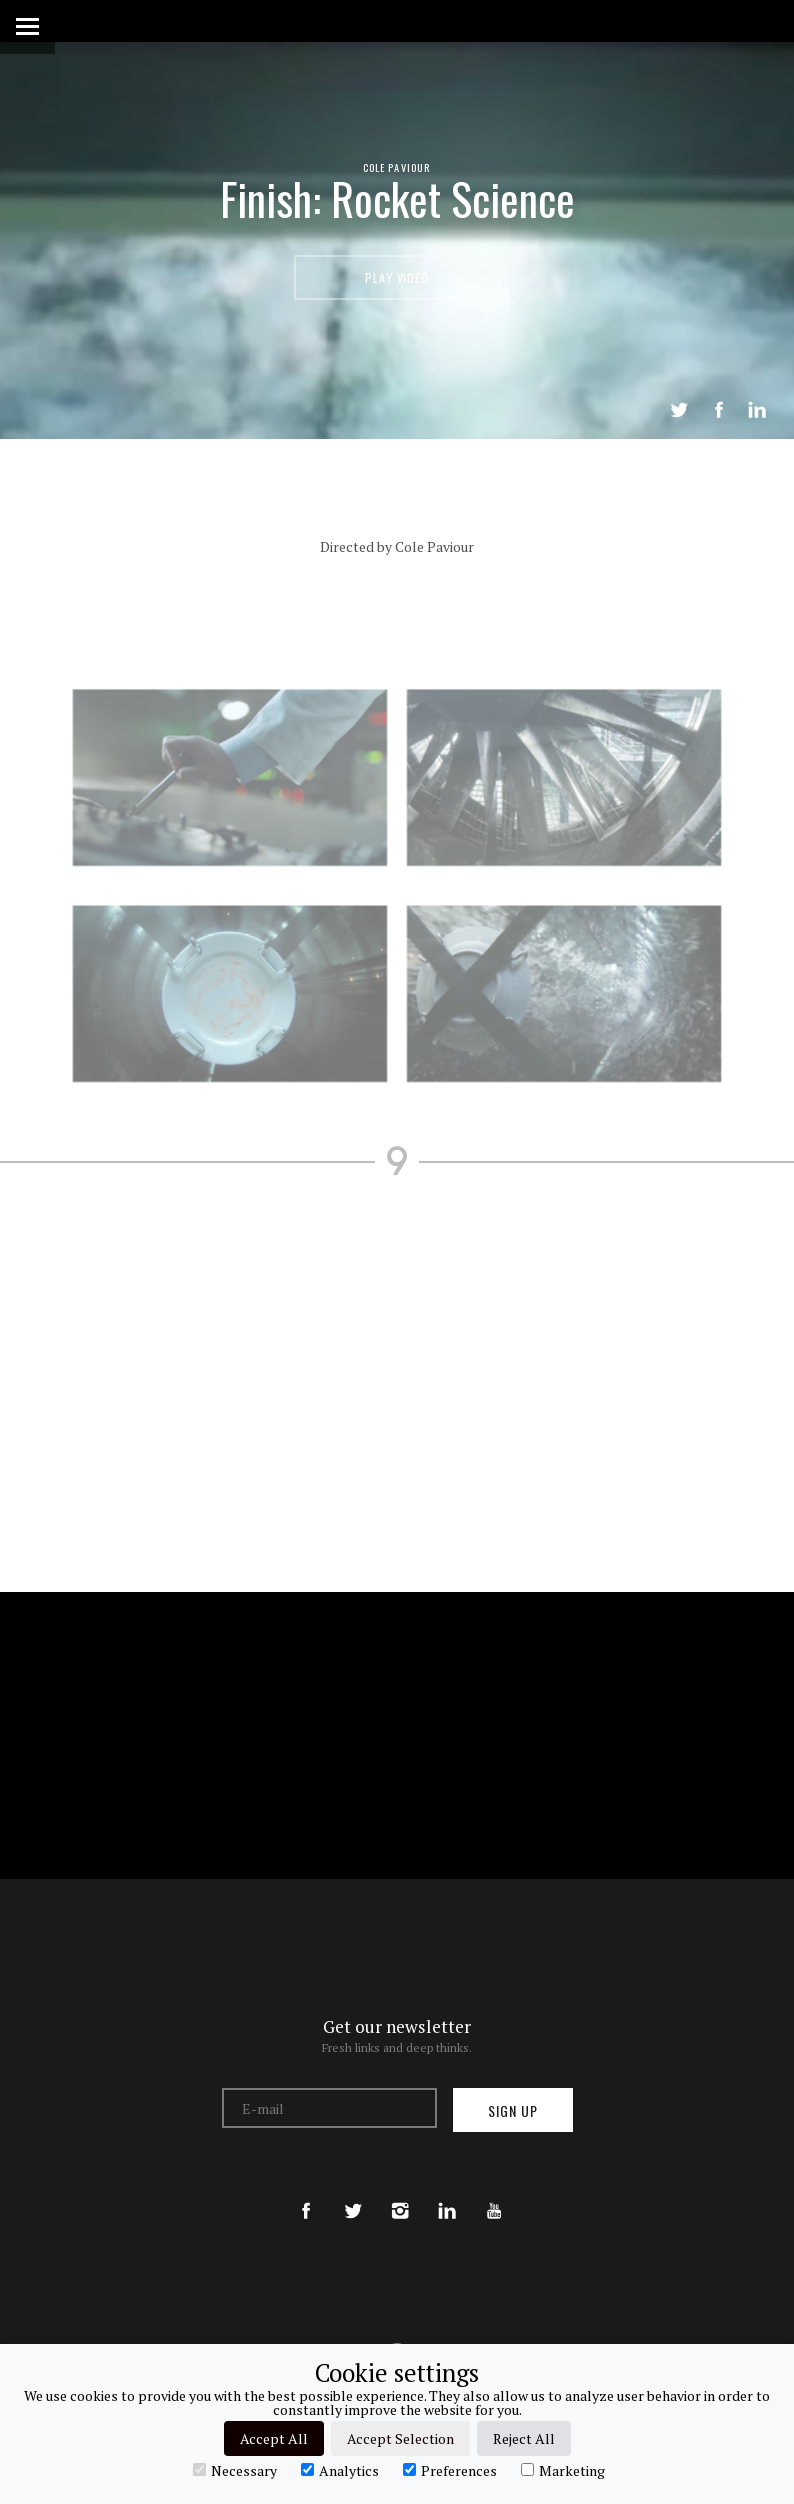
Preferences (450, 2470)
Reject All (524, 2438)
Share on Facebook (719, 410)
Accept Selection (400, 2438)
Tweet (679, 410)
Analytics (340, 2470)
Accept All (274, 2438)
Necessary (235, 2470)
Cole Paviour (397, 167)
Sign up (513, 2110)
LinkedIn (757, 410)
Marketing (563, 2470)
